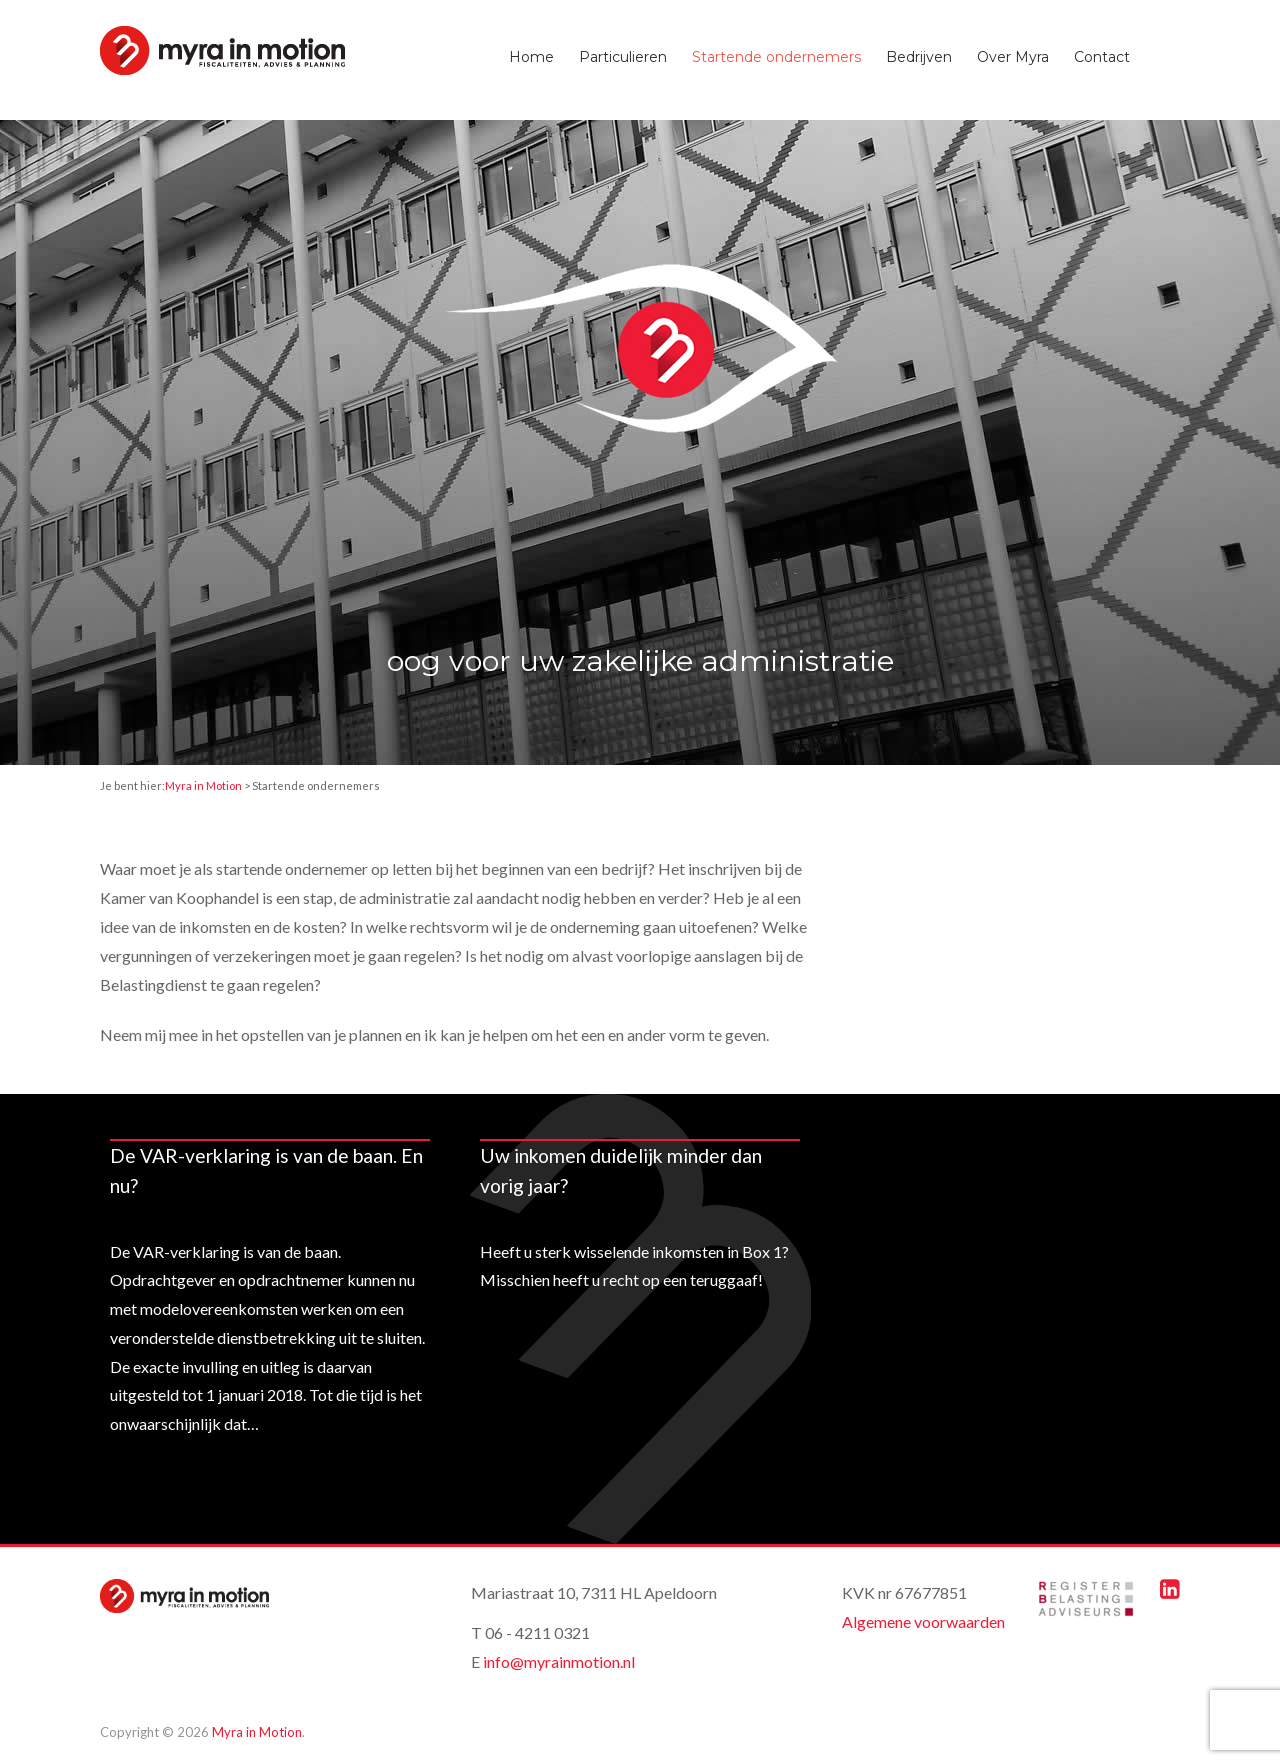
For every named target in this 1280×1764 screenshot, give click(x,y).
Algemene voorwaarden (923, 1621)
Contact (1102, 57)
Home (531, 57)
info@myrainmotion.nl (559, 1661)
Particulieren (623, 57)
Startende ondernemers (776, 57)
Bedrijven (919, 57)
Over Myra (1013, 57)
